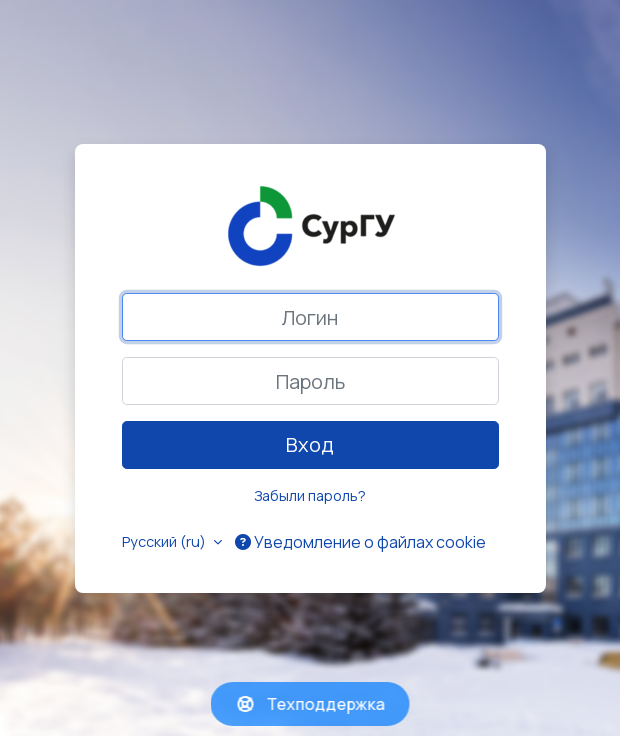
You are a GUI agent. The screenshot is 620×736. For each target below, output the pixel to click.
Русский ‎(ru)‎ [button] (165, 541)
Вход (310, 444)
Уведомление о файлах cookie (360, 542)
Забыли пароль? (310, 495)
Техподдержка (310, 704)
